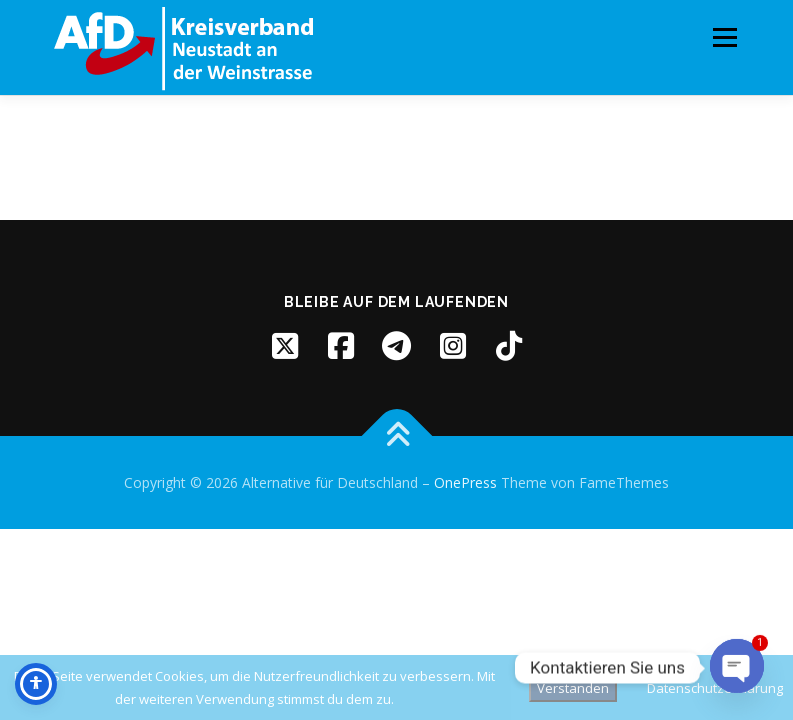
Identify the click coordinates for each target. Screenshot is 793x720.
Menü (724, 37)
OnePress (465, 482)
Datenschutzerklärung (715, 688)
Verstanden (573, 688)
